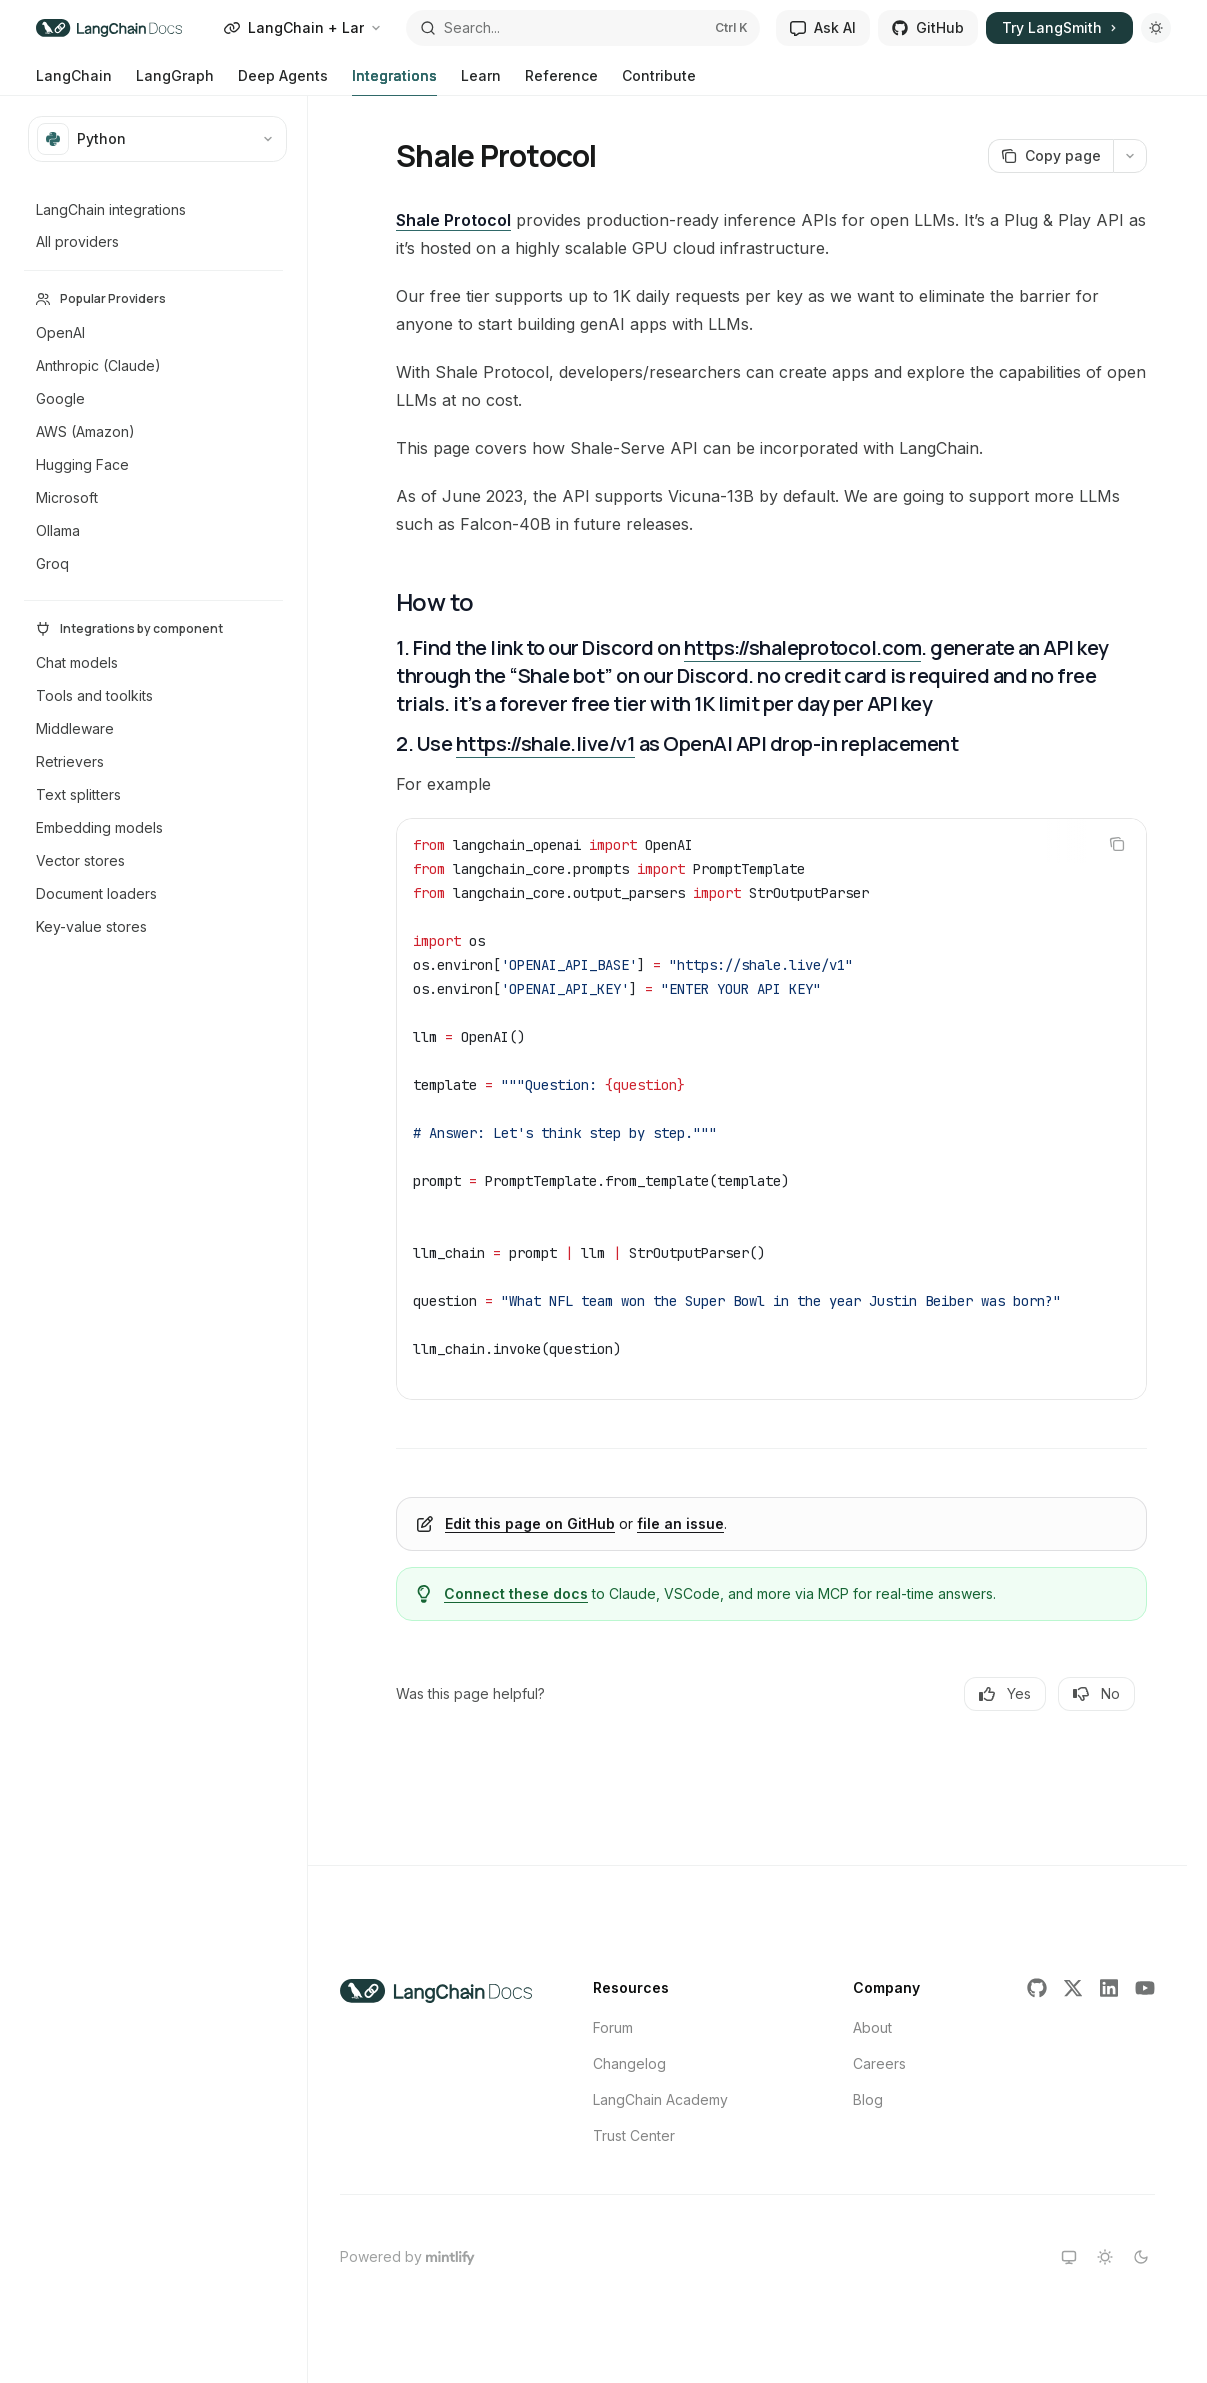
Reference (561, 81)
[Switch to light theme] (1105, 2257)
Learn (481, 81)
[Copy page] (1050, 156)
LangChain (74, 81)
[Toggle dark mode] (1156, 28)
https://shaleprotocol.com (803, 647)
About (872, 2027)
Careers (879, 2063)
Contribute (659, 81)
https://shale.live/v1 (546, 743)
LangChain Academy (660, 2099)
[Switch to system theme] (1069, 2257)
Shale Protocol (453, 220)
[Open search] (583, 28)
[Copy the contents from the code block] (1117, 844)
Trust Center (634, 2135)
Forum (613, 2027)
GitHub (928, 27)
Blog (868, 2099)
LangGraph (175, 81)
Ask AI (823, 27)
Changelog (629, 2063)
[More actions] (1130, 156)
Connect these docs (516, 1593)
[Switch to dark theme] (1141, 2257)
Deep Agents (283, 81)
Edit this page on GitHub (530, 1523)
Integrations (394, 81)
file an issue (680, 1523)
